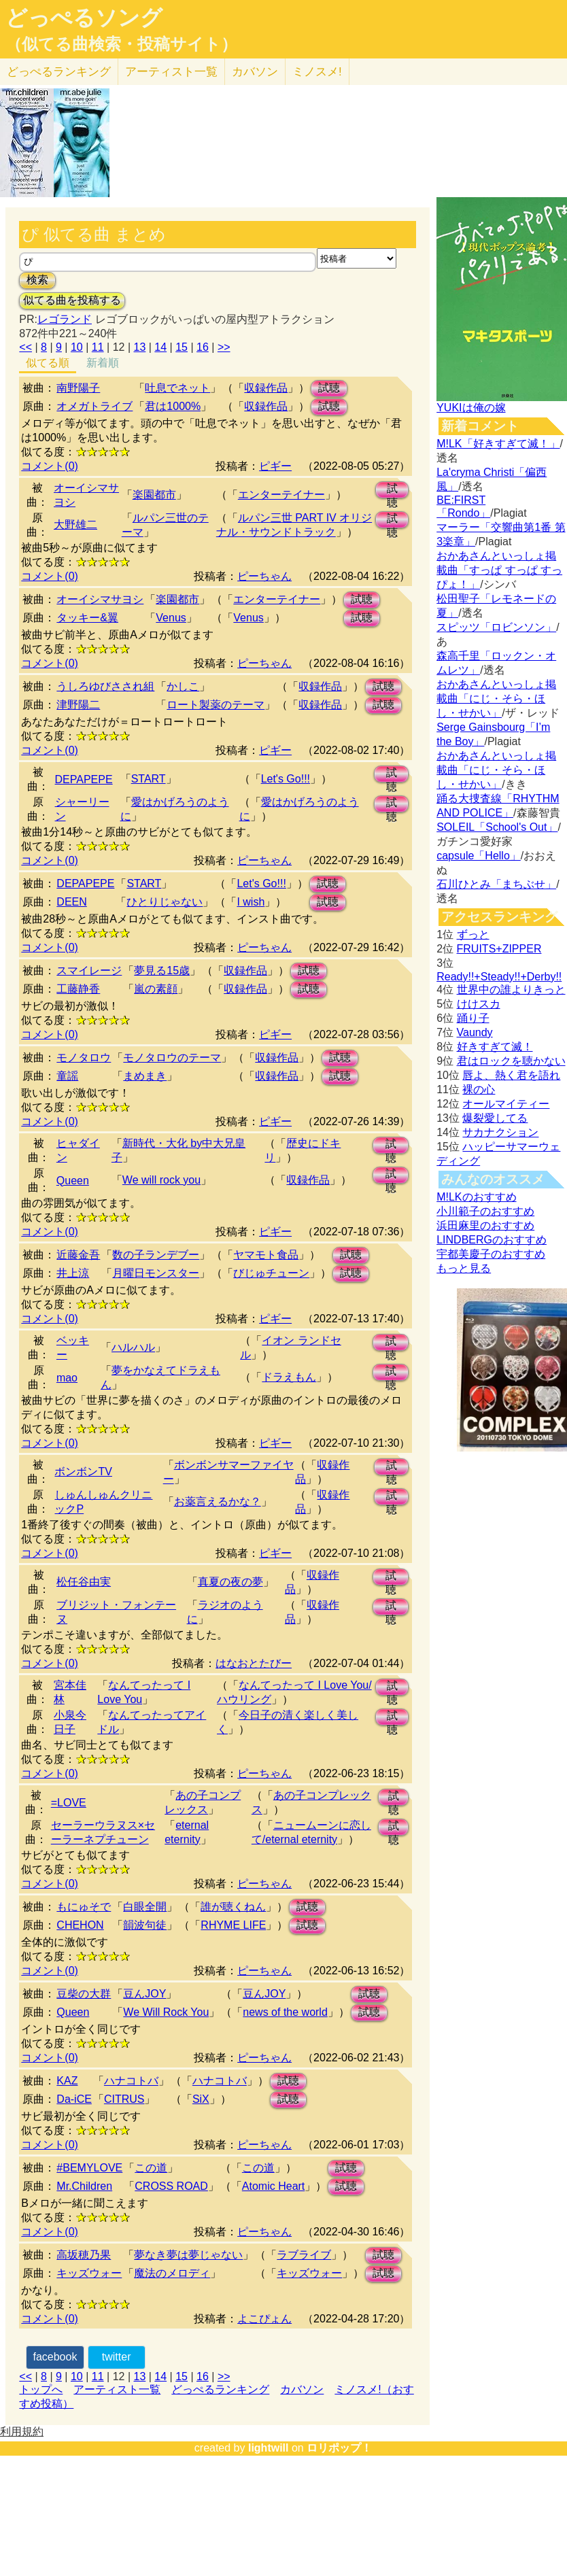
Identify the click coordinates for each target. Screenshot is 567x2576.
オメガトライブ (94, 406)
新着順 (102, 362)
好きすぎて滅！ (495, 1046)
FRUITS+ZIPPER (499, 949)
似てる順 (47, 362)
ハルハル (133, 1347)
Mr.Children (84, 2186)
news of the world (285, 2012)
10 (77, 347)
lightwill (268, 2448)
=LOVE (68, 1802)
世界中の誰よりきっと (511, 989)
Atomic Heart (273, 2186)
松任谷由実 (83, 1581)
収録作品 (266, 388)
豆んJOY (144, 1993)
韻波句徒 (145, 1925)
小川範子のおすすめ (485, 1211)
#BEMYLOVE (89, 2168)
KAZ (67, 2080)
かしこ (183, 686)
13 (140, 347)
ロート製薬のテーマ (215, 704)
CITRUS (124, 2099)
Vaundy (475, 1032)
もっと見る (463, 1268)
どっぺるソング (83, 17)
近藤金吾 (78, 1254)
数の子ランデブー (155, 1254)
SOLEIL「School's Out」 (496, 827)
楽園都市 (154, 494)
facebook (55, 2357)
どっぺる (59, 71)
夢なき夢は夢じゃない (188, 2255)
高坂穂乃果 (83, 2255)
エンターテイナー (281, 494)
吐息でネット (177, 388)
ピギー (275, 466)
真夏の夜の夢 (230, 1581)
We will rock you (161, 1180)
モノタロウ (83, 1057)
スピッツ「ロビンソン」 (496, 627)
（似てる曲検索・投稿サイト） (121, 44)
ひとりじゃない (164, 902)
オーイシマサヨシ (99, 599)
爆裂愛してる (495, 1118)
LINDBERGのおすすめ (491, 1240)
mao (67, 1378)
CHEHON (79, 1925)
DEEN (71, 902)
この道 (151, 2168)
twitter (116, 2357)
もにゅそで (83, 1906)
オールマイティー (505, 1104)
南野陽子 (78, 388)
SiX (200, 2099)
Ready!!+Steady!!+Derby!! (499, 976)
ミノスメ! (317, 71)
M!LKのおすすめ (476, 1197)
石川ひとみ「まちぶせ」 (496, 884)
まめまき (145, 1076)
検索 (37, 280)
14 (160, 347)
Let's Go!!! (285, 779)
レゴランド (64, 319)
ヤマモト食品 (265, 1254)
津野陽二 (78, 704)
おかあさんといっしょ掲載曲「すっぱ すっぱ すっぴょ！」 (499, 570)
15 (181, 347)
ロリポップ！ (339, 2448)
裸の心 (478, 1089)
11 (98, 347)
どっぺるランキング (220, 2389)
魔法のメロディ (172, 2273)
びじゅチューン (271, 1273)
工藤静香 (78, 989)
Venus (171, 617)
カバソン (255, 71)
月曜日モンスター (155, 1273)
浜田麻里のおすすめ (485, 1225)
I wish (250, 902)
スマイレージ (89, 970)
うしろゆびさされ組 (105, 686)
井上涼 (72, 1273)
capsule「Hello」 (478, 855)
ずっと (473, 934)
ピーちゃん (264, 576)
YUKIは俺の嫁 (470, 407)
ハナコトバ (131, 2080)
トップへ (41, 2389)
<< (25, 347)
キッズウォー (89, 2273)
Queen (72, 1180)
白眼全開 (145, 1906)
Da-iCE (74, 2099)
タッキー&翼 (87, 617)
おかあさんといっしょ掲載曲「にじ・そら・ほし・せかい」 (496, 699)
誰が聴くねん (233, 1906)
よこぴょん (264, 2318)
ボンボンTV (82, 1471)
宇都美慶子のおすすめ (490, 1254)
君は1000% (173, 406)
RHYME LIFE (233, 1925)
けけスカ (478, 1004)
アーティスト (171, 71)
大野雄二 (75, 524)
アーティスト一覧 (116, 2389)
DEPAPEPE (84, 779)
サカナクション (500, 1132)
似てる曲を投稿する (72, 300)
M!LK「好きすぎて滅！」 (498, 443)
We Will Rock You (166, 2012)
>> (224, 347)
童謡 (67, 1076)
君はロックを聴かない (511, 1061)
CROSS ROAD (171, 2186)
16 (202, 347)
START (148, 779)
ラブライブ (304, 2255)
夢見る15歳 (162, 970)
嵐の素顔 (155, 989)
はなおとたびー (254, 1663)
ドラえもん (289, 1377)
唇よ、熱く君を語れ (511, 1075)
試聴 (329, 388)
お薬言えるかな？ (217, 1501)
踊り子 (473, 1018)
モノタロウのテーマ (172, 1057)
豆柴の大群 (83, 1993)
